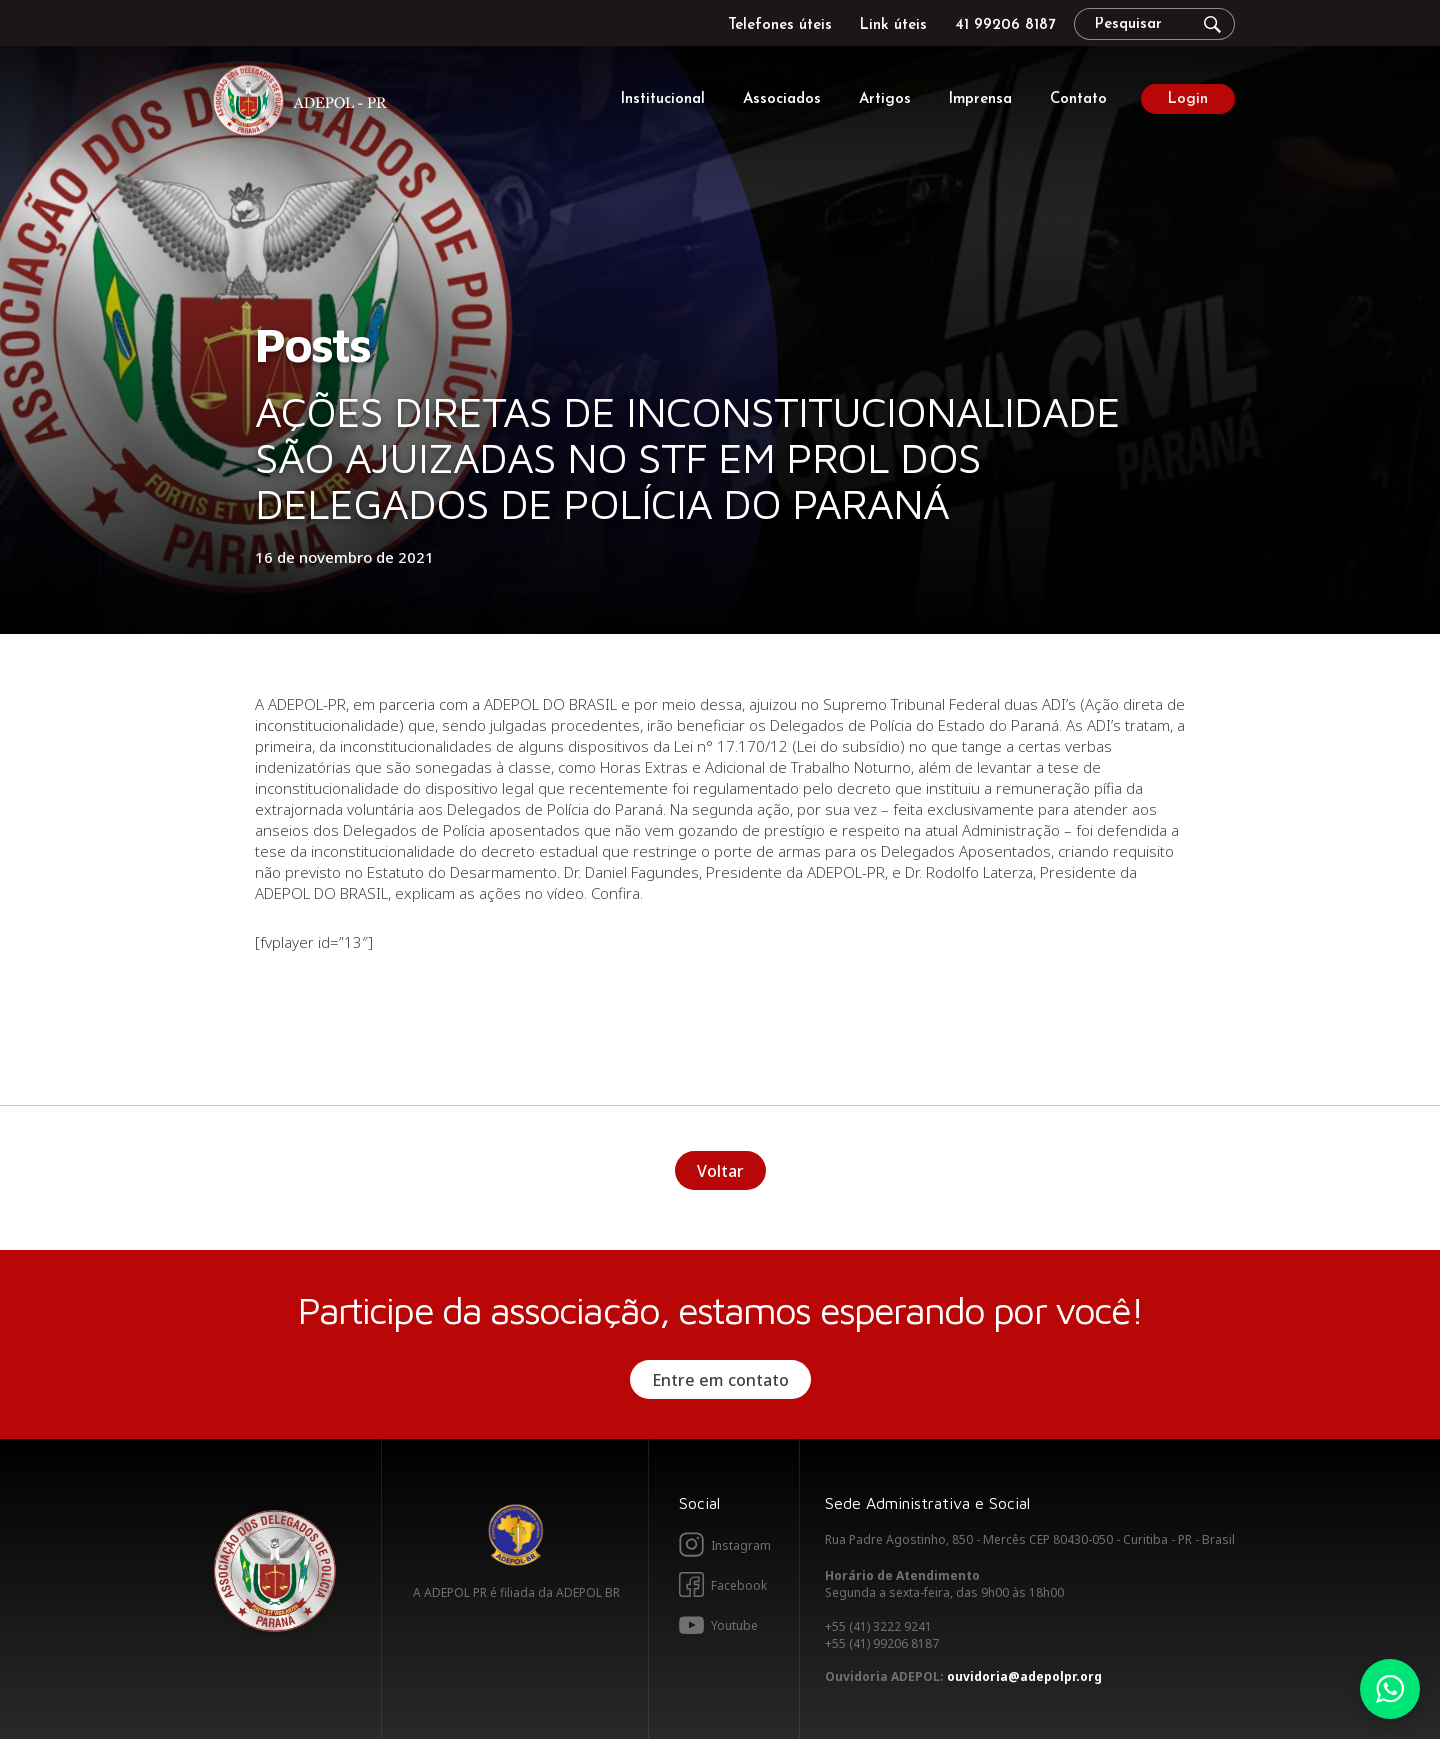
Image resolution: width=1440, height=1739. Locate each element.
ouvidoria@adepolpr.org (1024, 1676)
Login (1188, 99)
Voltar (720, 1171)
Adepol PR (305, 103)
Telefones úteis (780, 25)
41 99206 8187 (1005, 25)
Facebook (739, 1585)
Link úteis (893, 25)
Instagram (741, 1545)
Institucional (663, 99)
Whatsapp (1390, 1689)
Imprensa (980, 99)
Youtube (734, 1625)
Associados (782, 99)
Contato (1078, 99)
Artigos (885, 99)
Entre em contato (720, 1380)
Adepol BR (516, 1535)
